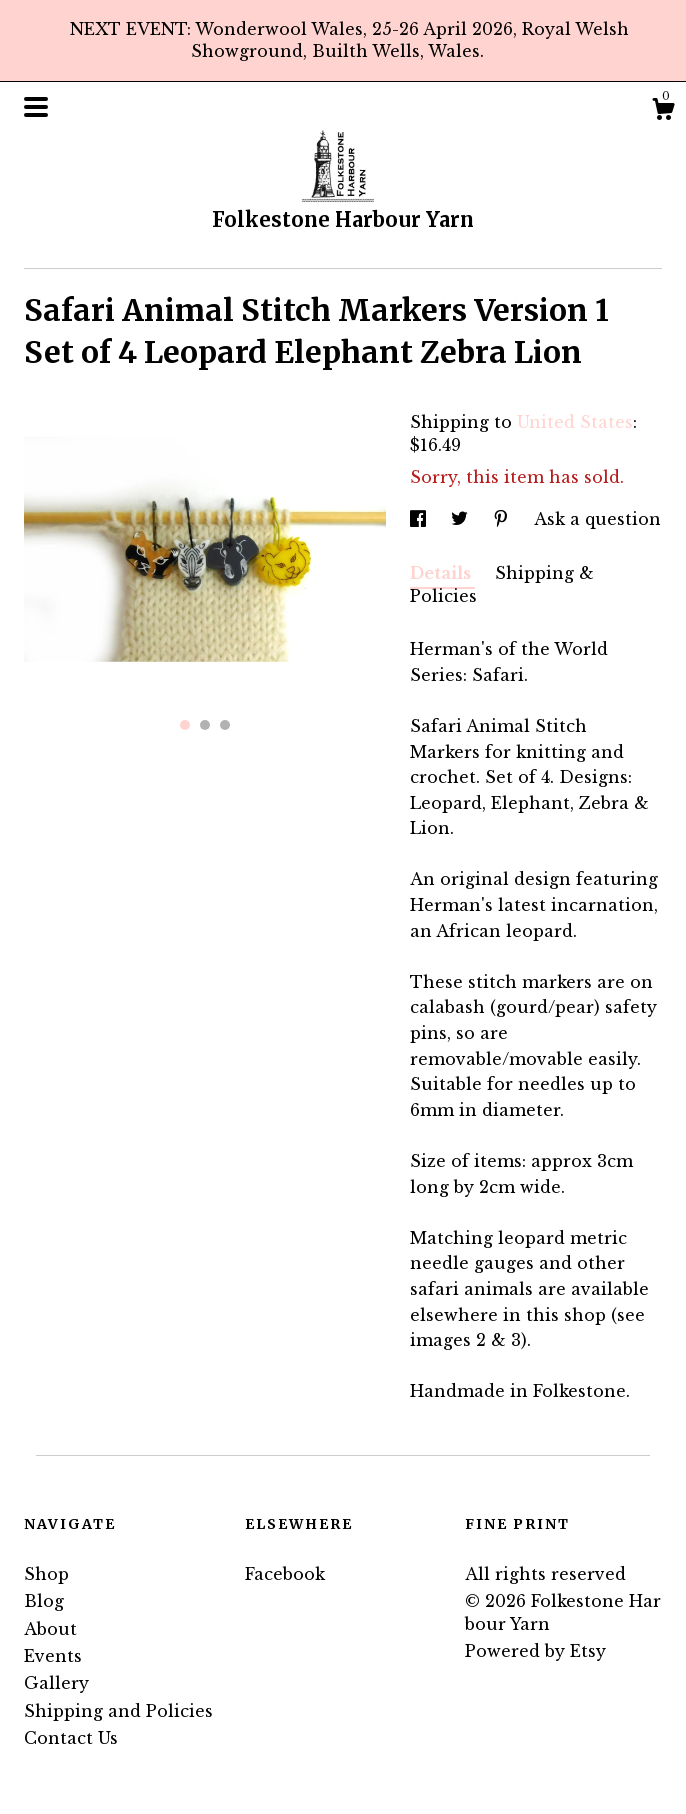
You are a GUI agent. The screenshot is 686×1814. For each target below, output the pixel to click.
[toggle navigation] (36, 107)
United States (575, 422)
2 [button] (205, 725)
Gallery (56, 1683)
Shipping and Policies (118, 1711)
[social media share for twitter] (462, 519)
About (50, 1629)
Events (53, 1656)
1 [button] (185, 725)
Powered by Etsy (535, 1651)
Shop (46, 1574)
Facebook (285, 1574)
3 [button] (225, 725)
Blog (44, 1601)
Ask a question (597, 519)
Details (442, 573)
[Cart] (663, 112)
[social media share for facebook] (420, 519)
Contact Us (71, 1738)
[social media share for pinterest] (503, 519)
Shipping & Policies (502, 584)
